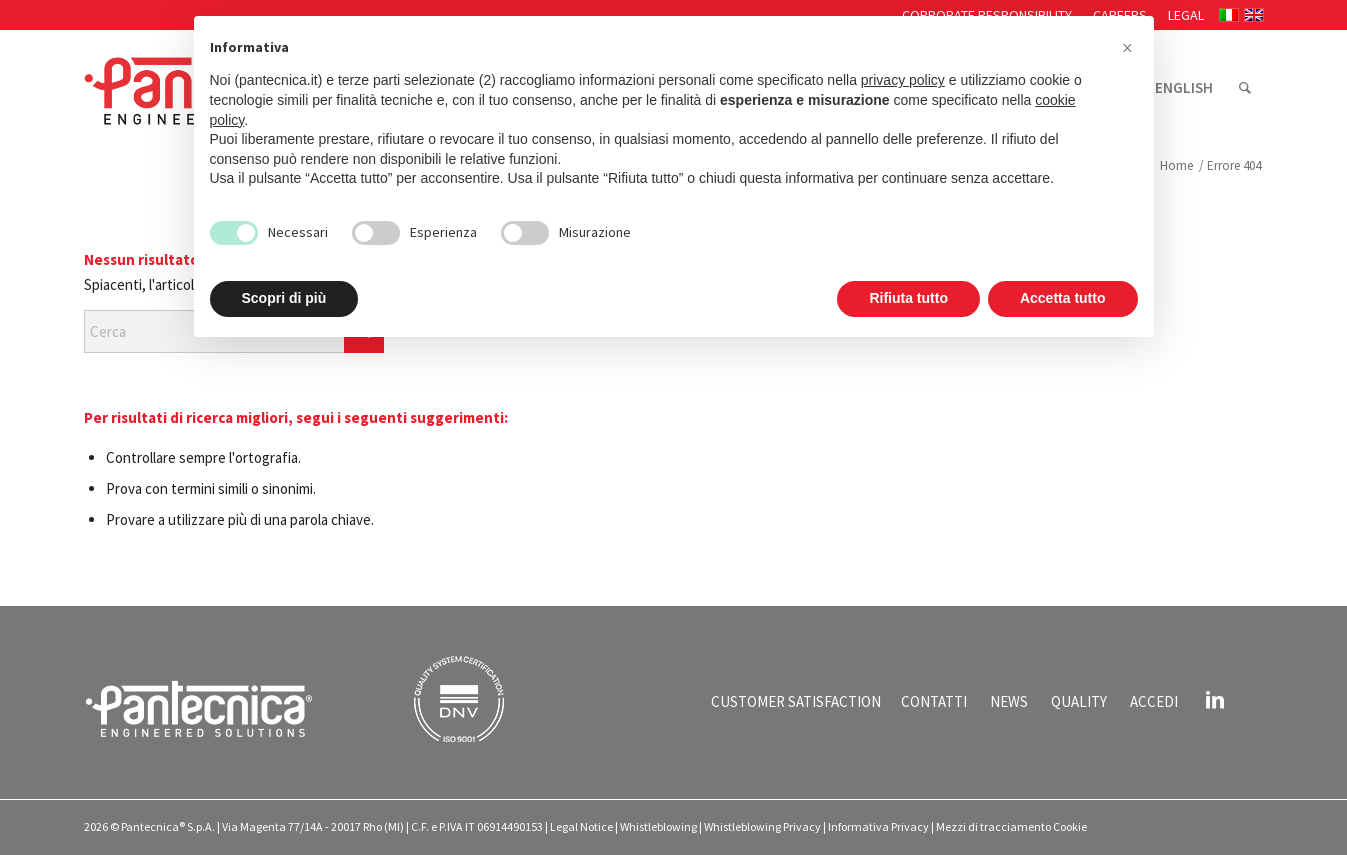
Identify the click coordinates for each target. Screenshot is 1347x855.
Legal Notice (581, 826)
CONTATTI (934, 701)
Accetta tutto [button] (1063, 298)
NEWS (1009, 701)
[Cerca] (1245, 87)
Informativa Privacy (878, 826)
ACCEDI (1154, 701)
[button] (1128, 48)
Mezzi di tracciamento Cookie (1011, 826)
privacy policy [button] (903, 80)
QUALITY (1079, 701)
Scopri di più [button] (284, 298)
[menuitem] (1181, 15)
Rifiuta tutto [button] (908, 298)
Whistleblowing (658, 826)
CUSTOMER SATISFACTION (796, 701)
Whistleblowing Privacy (762, 826)
